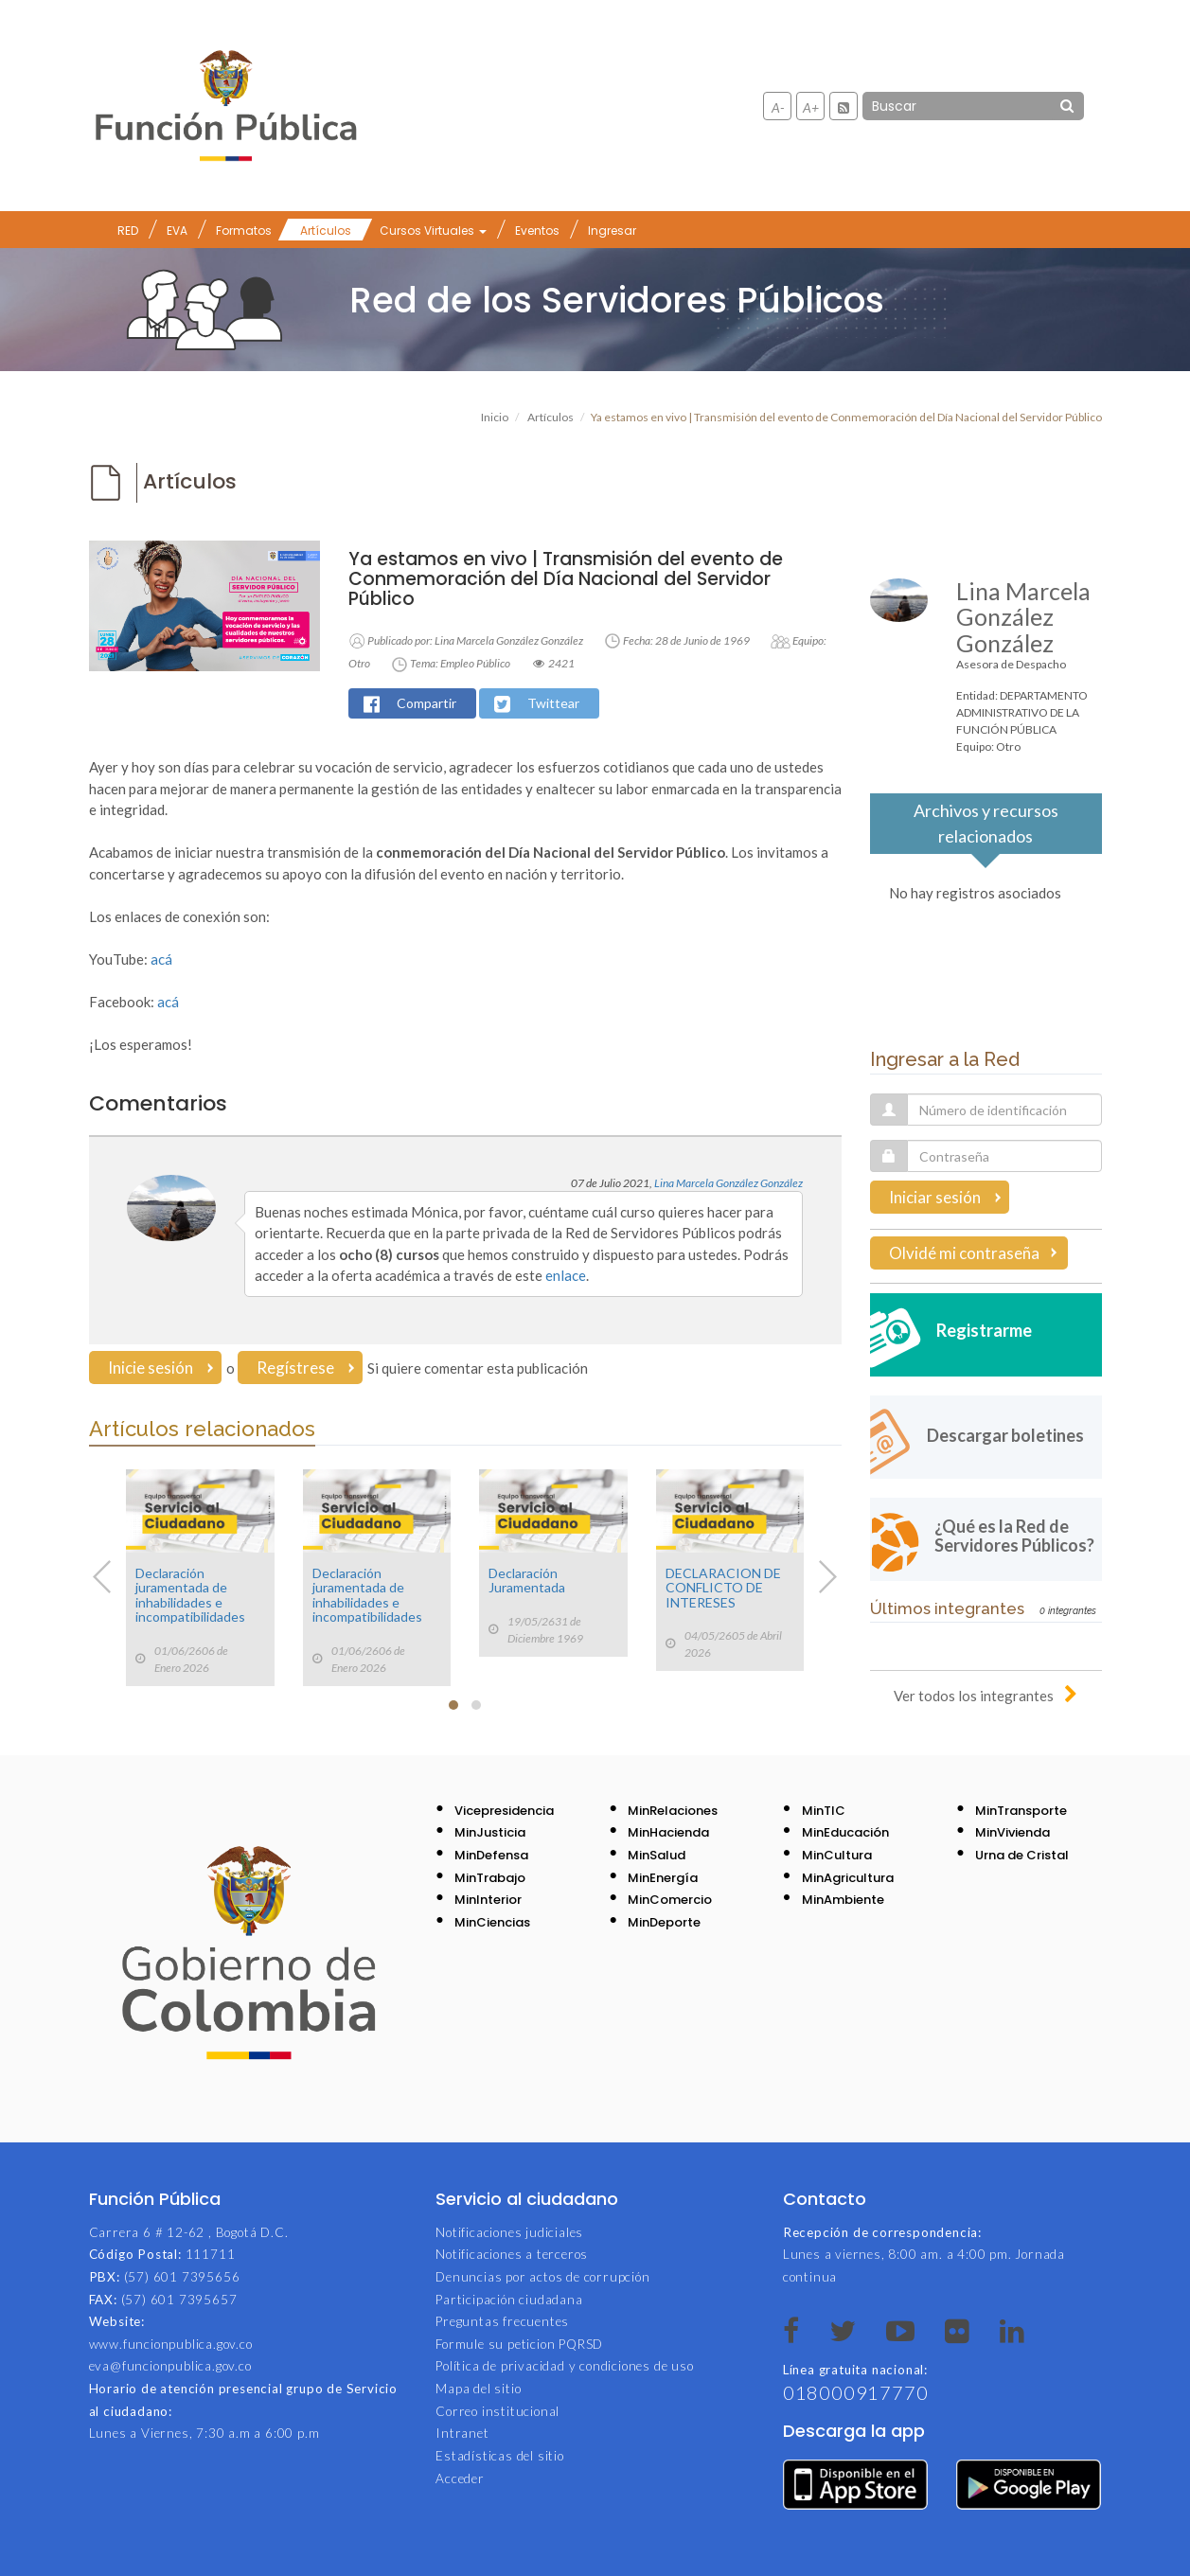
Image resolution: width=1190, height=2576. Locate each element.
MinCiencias (492, 1922)
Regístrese (295, 1367)
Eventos (537, 230)
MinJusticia (489, 1832)
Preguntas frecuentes (502, 2321)
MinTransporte (1021, 1811)
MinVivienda (1012, 1832)
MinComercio (670, 1900)
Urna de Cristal (1022, 1855)
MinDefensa (491, 1855)
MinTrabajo (489, 1878)
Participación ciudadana (508, 2299)
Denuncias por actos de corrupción (542, 2276)
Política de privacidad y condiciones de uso (564, 2365)
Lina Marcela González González (728, 1183)
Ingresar (612, 230)
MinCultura (837, 1855)
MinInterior (488, 1900)
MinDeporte (664, 1922)
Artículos (325, 230)
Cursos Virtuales (433, 230)
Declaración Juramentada (526, 1580)
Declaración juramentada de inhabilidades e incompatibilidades (190, 1595)
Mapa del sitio (478, 2388)
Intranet (461, 2433)
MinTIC (823, 1811)
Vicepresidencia (504, 1811)
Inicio (494, 417)
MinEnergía (663, 1878)
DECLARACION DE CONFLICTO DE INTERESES (723, 1587)
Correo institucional (497, 2411)
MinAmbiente (843, 1900)
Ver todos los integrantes (974, 1695)
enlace (565, 1275)
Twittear (553, 703)
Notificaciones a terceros (511, 2254)
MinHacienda (668, 1832)
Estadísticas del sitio (499, 2455)
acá (161, 959)
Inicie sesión (150, 1367)
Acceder (460, 2478)
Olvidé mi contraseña (964, 1253)
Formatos (244, 230)
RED (127, 230)
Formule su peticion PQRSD (519, 2344)
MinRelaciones (673, 1811)
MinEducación (845, 1832)
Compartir (426, 703)
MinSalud (656, 1855)
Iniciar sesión (935, 1197)
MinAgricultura (848, 1878)
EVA (177, 230)
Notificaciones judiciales (509, 2232)
